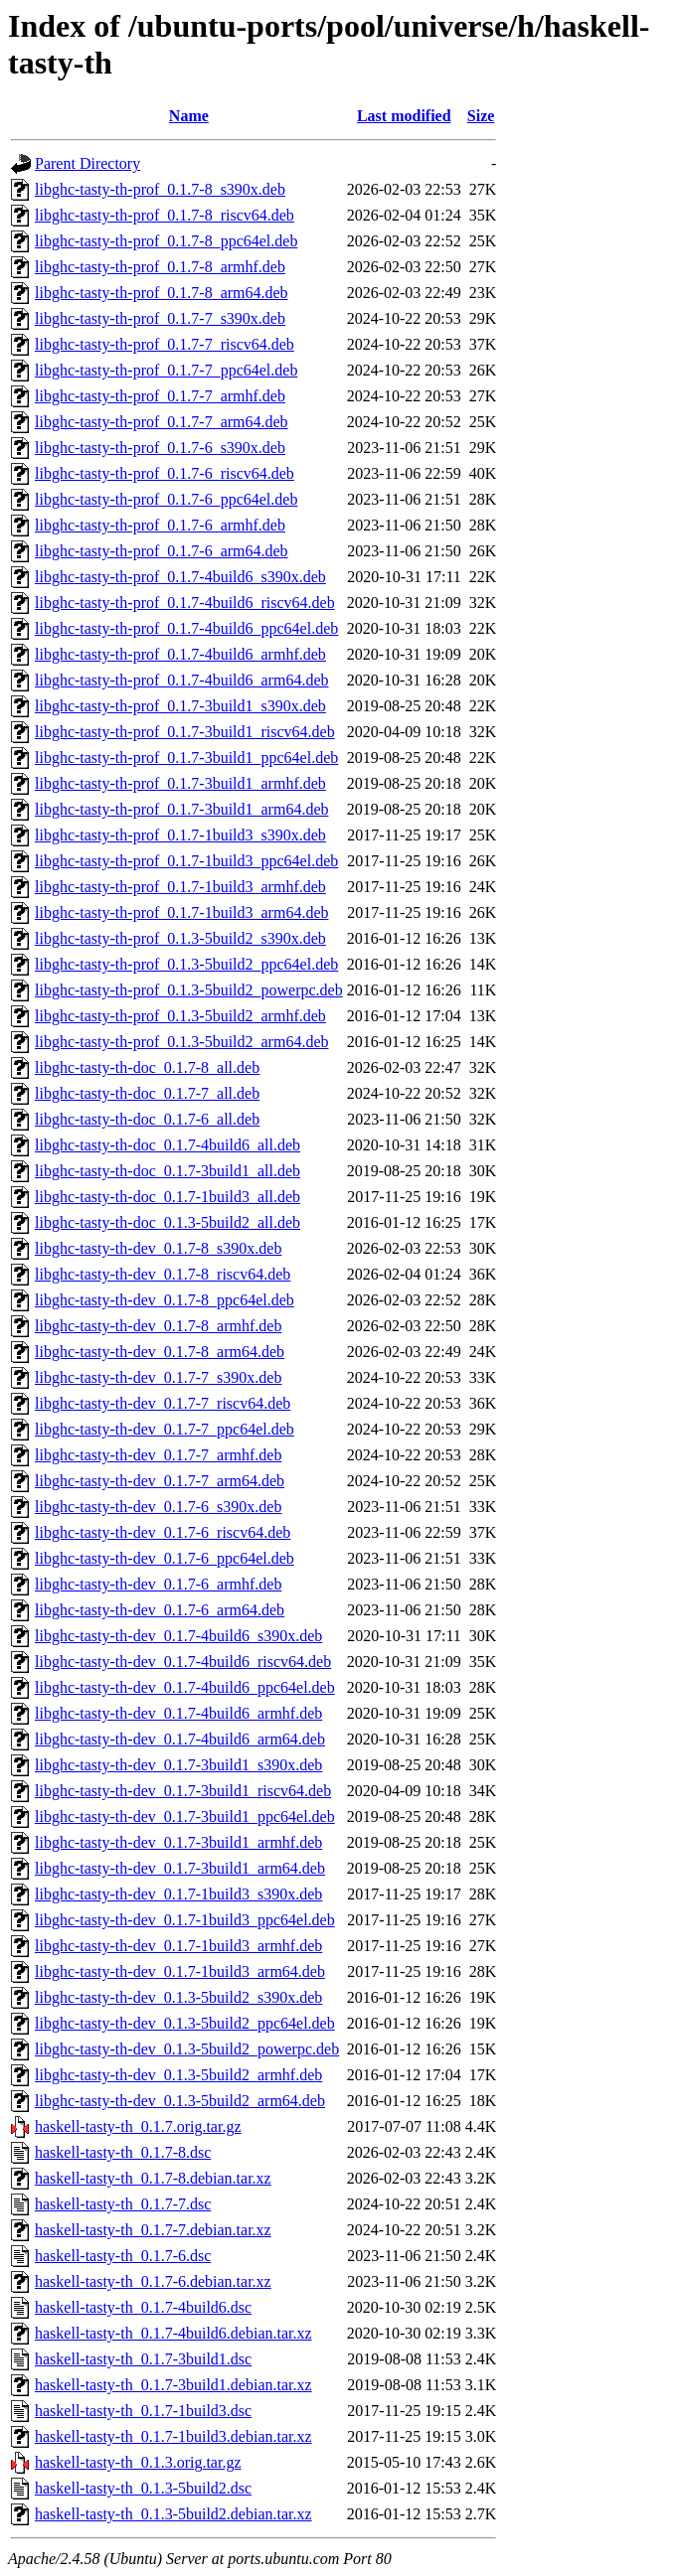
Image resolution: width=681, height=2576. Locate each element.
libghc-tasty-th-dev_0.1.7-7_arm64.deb (159, 1480)
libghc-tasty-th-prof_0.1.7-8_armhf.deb (160, 266)
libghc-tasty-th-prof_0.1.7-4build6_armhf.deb (180, 654)
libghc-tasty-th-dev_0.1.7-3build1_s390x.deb (178, 1764)
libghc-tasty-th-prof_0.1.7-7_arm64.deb (161, 421)
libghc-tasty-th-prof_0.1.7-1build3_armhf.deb (180, 886)
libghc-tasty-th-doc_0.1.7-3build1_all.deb (167, 1170)
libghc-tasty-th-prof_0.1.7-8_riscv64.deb (164, 215)
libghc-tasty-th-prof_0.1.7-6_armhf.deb (160, 525)
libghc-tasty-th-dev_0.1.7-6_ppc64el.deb (164, 1558)
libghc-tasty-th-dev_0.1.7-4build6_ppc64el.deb (185, 1687)
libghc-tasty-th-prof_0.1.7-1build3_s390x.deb (180, 835)
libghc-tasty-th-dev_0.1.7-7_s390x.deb (158, 1377)
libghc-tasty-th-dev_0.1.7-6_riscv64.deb (162, 1532)
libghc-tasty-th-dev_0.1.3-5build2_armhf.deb (178, 2074)
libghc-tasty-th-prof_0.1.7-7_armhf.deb (160, 395)
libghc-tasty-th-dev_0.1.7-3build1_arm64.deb (180, 1868)
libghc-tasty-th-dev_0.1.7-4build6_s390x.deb (178, 1635)
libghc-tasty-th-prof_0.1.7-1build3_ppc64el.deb (186, 860)
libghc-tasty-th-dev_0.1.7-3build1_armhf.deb (178, 1842)
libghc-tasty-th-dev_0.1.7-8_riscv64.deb (162, 1274)
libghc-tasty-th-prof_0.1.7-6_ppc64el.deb (166, 499)
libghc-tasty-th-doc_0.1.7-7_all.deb (147, 1093)
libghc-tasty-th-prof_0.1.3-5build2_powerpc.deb (189, 990)
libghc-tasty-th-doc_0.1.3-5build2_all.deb (167, 1222)
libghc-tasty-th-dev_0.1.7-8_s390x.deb (158, 1248)
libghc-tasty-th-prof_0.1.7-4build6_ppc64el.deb (186, 628)
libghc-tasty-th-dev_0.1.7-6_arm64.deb (159, 1609)
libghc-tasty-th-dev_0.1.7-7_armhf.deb (158, 1454)
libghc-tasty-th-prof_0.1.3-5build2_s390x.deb (180, 938)
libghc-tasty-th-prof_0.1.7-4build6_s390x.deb (180, 576)
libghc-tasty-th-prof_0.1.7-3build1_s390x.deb (180, 705)
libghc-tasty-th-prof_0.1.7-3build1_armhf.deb (180, 783)
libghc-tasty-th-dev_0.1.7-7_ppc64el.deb (164, 1429)
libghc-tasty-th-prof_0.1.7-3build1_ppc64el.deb (186, 757)
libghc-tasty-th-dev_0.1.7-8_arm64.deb (159, 1351)
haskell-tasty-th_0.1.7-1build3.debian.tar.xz (173, 2436)
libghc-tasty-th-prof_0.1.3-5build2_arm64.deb (182, 1041)
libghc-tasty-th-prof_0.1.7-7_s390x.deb (160, 318)
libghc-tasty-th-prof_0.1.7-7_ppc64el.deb (166, 370)
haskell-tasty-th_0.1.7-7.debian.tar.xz (153, 2229)
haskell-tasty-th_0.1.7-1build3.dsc (143, 2410)
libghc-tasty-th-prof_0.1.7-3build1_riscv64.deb (185, 731)
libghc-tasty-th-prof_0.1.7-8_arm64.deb (161, 292)
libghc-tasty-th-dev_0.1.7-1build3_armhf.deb (178, 1945)
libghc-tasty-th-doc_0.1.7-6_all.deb (147, 1119)
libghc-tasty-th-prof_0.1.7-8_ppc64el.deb (166, 240)
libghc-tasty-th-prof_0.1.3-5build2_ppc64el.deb (186, 964)
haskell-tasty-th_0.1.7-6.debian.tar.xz (153, 2281)
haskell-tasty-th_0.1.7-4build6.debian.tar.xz (173, 2333)
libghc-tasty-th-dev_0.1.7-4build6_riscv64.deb (183, 1661)
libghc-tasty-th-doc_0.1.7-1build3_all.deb (167, 1196)
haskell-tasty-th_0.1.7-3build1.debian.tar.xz (173, 2384)
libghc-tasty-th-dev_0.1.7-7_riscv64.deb (162, 1403)
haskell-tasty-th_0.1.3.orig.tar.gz (138, 2462)
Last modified (404, 115)
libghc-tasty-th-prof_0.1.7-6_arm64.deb (161, 550)
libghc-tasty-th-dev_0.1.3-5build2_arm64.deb (180, 2100)
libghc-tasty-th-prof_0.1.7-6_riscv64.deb (164, 473)
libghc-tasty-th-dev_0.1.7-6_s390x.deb (158, 1506)
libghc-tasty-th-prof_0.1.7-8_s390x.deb (160, 189)
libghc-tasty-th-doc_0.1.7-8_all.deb (147, 1067)
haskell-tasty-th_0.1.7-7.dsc (123, 2204)
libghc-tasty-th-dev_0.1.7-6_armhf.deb (158, 1584)
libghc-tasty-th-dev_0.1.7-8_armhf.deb (158, 1325)
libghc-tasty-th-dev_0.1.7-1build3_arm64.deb (180, 1971)
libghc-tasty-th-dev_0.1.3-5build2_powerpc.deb (187, 2049)
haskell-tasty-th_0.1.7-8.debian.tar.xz (153, 2178)
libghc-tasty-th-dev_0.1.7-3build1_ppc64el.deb (185, 1816)
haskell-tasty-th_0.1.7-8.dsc (123, 2152)
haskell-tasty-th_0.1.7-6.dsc (123, 2255)
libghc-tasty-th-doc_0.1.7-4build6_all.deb (167, 1144)
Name (189, 115)
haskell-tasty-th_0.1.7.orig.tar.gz (138, 2126)
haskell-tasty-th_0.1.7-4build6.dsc (143, 2307)
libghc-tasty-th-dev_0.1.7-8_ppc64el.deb (164, 1299)
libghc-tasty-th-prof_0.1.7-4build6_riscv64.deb (185, 602)
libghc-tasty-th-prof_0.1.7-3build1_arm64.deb (182, 809)
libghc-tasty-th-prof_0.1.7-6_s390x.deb (160, 447)
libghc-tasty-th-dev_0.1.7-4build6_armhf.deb (178, 1713)
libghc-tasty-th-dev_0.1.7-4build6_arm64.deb (180, 1739)
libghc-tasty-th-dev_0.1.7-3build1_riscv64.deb (183, 1790)
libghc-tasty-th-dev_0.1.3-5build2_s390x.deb (178, 1997)
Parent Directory (87, 163)
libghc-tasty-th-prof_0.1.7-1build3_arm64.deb (182, 912)
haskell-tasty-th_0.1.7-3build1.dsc (143, 2358)
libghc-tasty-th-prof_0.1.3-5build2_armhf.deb (180, 1015)
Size (481, 115)
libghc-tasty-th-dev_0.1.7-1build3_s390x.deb (178, 1894)
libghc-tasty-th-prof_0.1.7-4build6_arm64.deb (182, 680)
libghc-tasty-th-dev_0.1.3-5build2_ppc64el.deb (185, 2023)
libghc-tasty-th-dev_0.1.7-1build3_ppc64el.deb (185, 1919)
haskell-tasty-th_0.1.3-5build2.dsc (143, 2488)
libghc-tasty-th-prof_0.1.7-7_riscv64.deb (164, 344)
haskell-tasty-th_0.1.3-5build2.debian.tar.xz (173, 2513)
